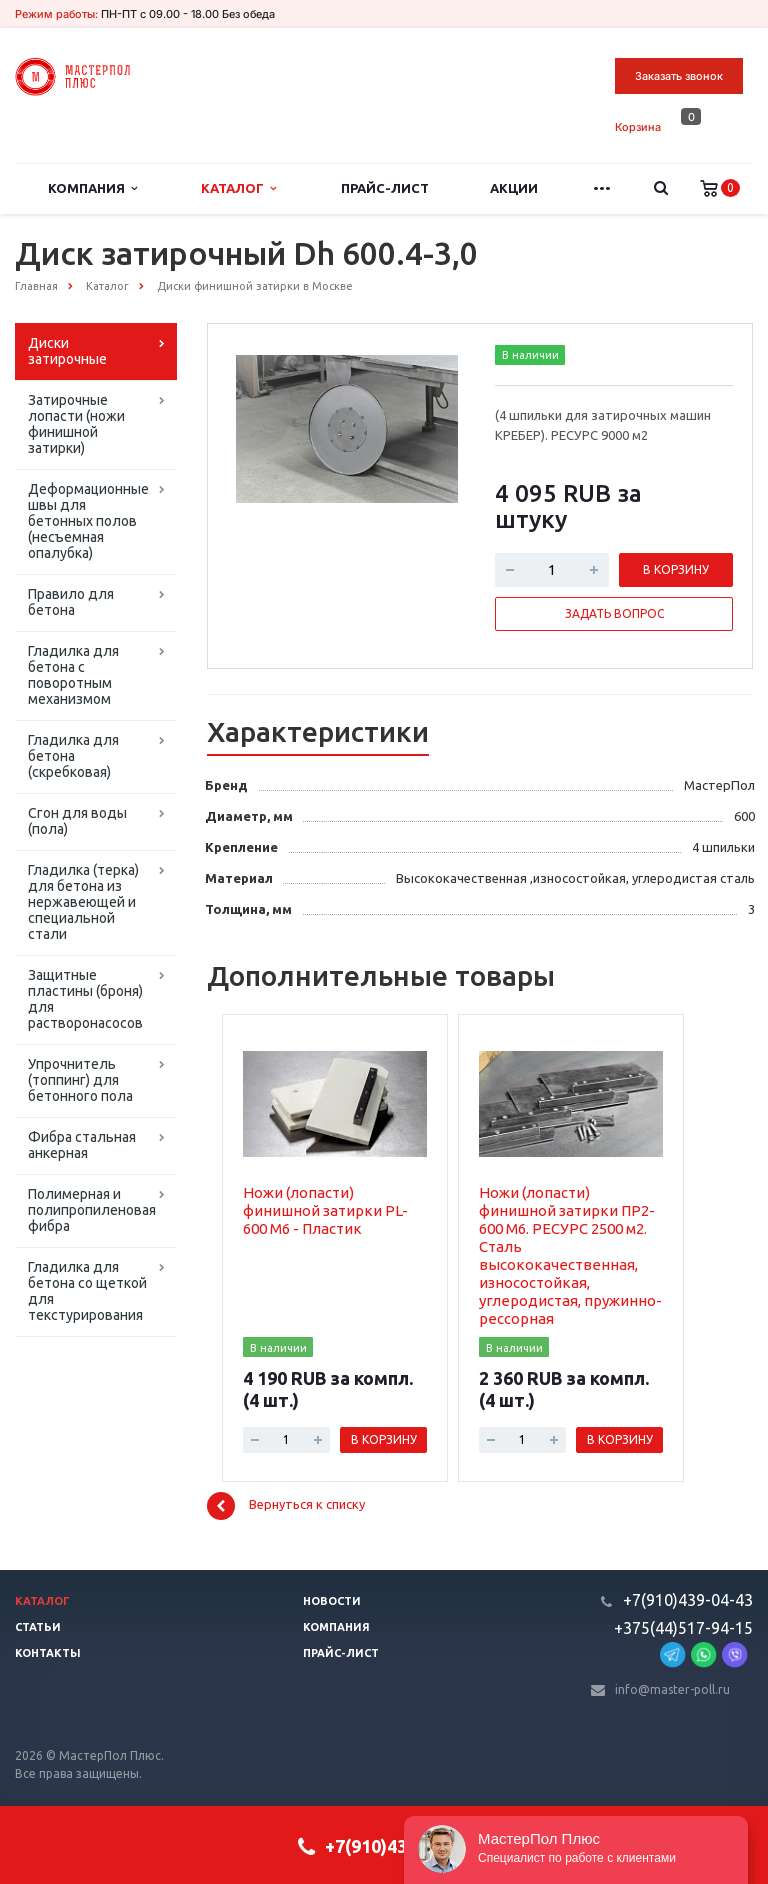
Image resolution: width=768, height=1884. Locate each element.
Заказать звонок (679, 76)
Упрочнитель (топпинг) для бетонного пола (80, 1080)
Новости (332, 1601)
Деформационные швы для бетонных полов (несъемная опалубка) (88, 521)
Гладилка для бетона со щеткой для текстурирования (87, 1291)
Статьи (38, 1627)
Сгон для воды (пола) (77, 821)
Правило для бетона (71, 602)
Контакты (48, 1653)
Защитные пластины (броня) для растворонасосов (85, 999)
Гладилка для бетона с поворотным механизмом (73, 675)
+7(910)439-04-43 (688, 1600)
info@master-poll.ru (672, 1689)
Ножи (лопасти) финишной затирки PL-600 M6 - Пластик (325, 1210)
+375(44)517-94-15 (683, 1628)
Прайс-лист (385, 188)
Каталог (238, 188)
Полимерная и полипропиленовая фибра (92, 1210)
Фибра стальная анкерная (82, 1145)
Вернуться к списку (286, 1506)
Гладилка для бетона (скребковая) (73, 756)
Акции (514, 188)
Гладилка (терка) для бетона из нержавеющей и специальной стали (83, 902)
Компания (92, 188)
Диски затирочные (67, 351)
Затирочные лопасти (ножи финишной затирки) (76, 424)
